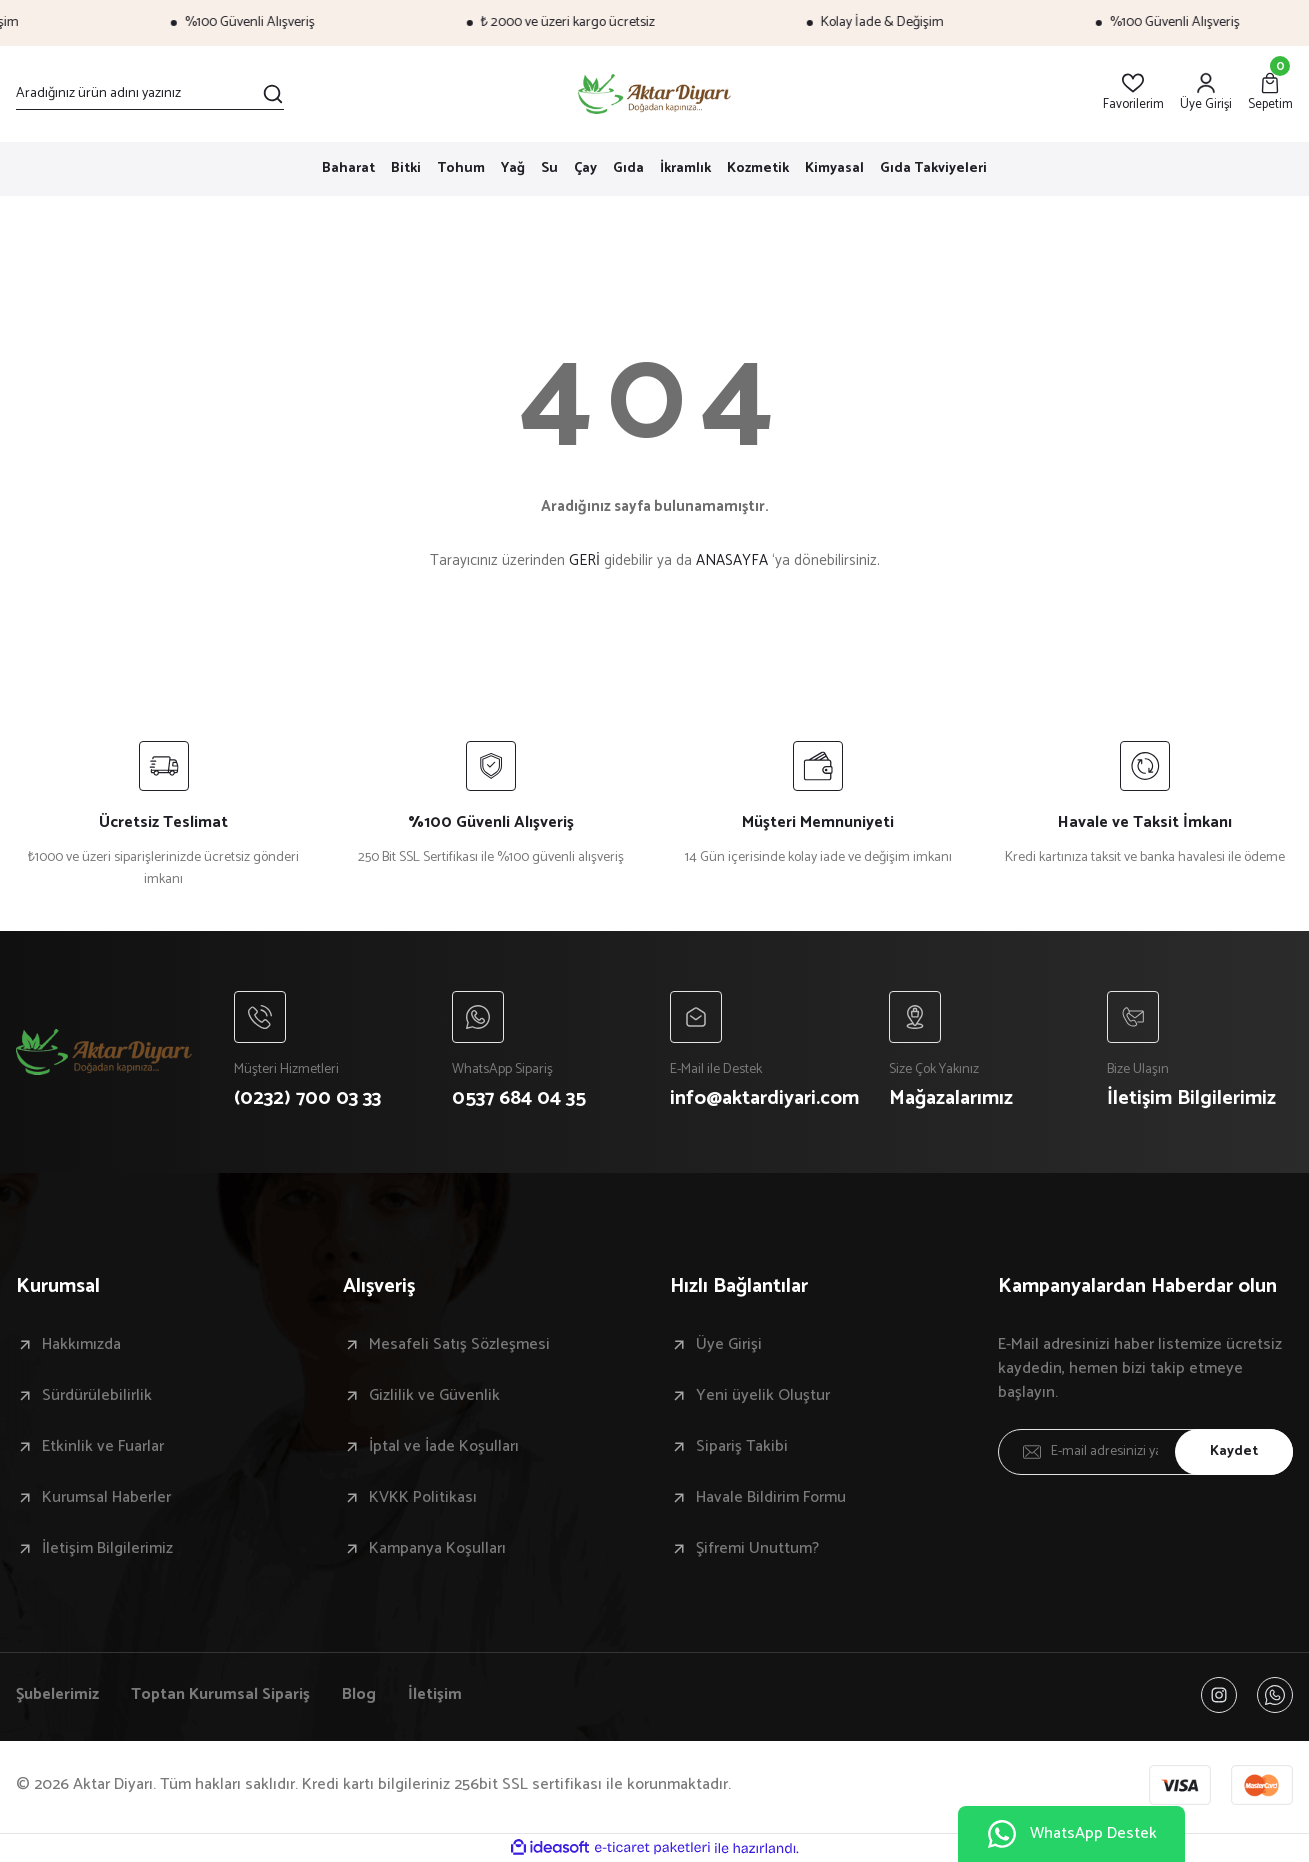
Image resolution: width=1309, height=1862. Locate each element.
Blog (359, 1695)
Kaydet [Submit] (1234, 1451)
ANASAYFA (732, 560)
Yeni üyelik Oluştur (763, 1396)
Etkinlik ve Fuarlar (103, 1447)
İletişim (435, 1695)
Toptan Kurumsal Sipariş (220, 1695)
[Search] (150, 94)
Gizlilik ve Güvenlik (434, 1396)
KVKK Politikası (423, 1498)
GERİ (584, 560)
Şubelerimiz (57, 1695)
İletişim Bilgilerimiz (107, 1549)
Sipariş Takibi (742, 1447)
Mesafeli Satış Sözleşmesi (459, 1345)
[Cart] (1270, 93)
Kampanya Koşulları (437, 1549)
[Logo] (654, 94)
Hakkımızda (81, 1345)
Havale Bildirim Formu (771, 1498)
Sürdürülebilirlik (97, 1396)
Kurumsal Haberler (106, 1498)
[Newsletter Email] (1145, 1452)
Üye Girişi (729, 1345)
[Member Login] (1206, 93)
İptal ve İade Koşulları (444, 1447)
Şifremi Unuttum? (757, 1549)
